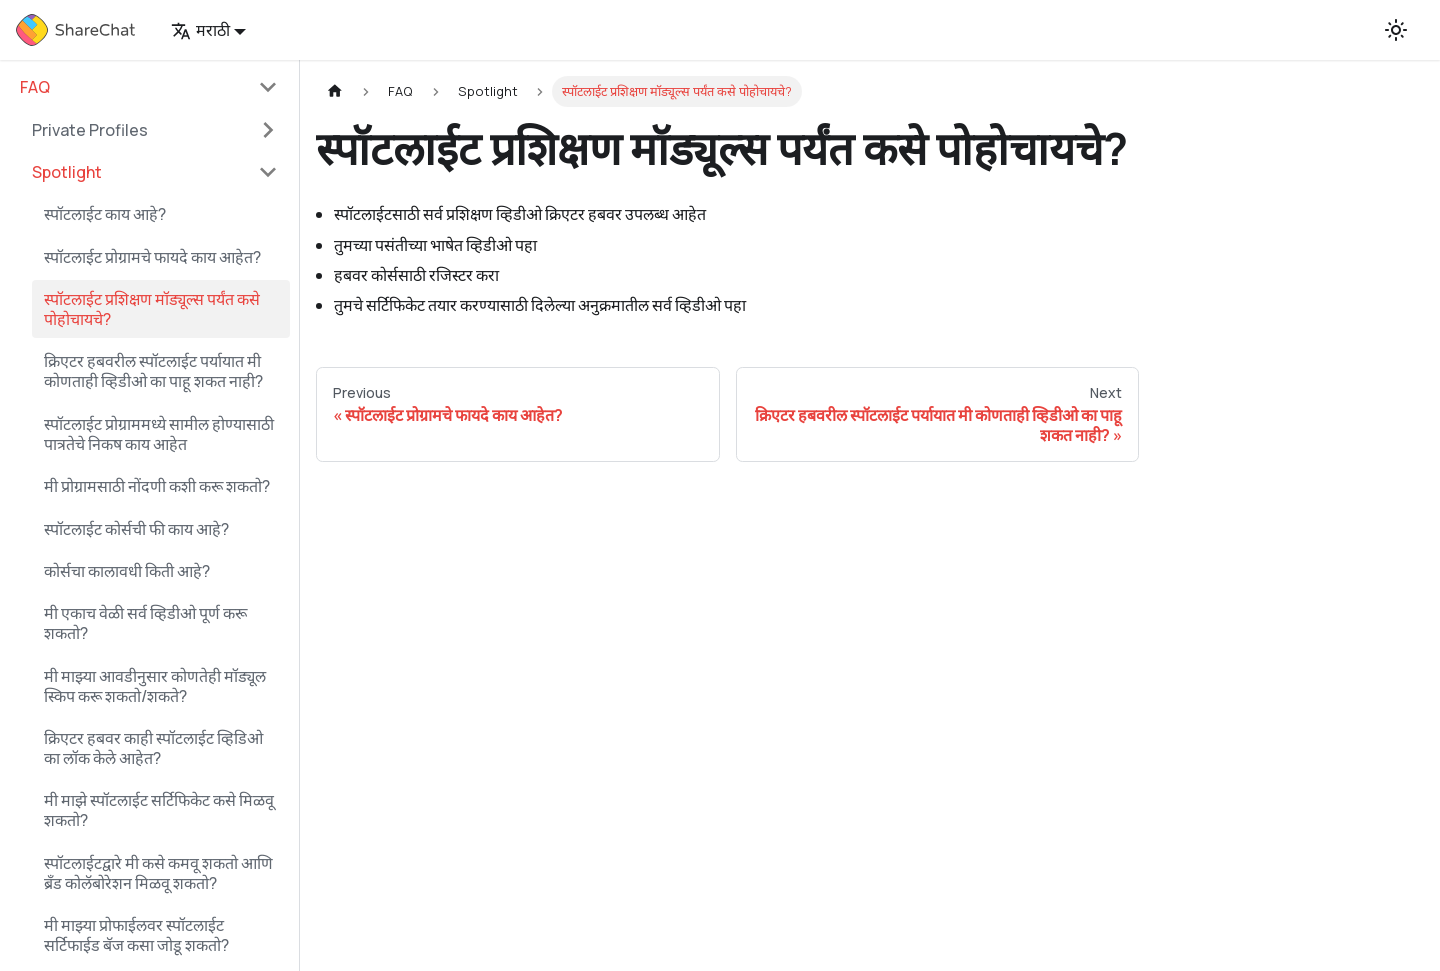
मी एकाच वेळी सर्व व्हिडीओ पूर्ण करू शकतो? (145, 623)
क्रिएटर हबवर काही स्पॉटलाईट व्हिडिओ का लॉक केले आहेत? (153, 748)
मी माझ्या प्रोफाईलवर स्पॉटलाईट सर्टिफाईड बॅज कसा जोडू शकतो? (136, 935)
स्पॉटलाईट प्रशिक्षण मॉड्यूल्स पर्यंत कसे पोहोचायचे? (152, 309)
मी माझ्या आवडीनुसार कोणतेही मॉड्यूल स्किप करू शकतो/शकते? (155, 686)
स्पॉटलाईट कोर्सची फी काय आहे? (136, 529)
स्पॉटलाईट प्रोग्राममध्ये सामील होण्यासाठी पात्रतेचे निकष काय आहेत (159, 434)
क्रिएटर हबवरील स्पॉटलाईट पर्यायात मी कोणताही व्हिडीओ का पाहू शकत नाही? (153, 371)
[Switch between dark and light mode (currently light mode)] (1396, 30)
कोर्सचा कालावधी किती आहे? (127, 571)
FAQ (35, 87)
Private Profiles (90, 130)
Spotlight (67, 172)
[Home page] (335, 91)
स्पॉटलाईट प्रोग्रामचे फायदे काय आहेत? (152, 257)
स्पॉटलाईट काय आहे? (105, 214)
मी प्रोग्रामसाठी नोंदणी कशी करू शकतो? (157, 486)
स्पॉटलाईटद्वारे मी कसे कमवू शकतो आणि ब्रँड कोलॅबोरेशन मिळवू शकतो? (158, 873)
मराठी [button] (200, 30)
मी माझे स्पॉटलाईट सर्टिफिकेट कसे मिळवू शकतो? (159, 810)
